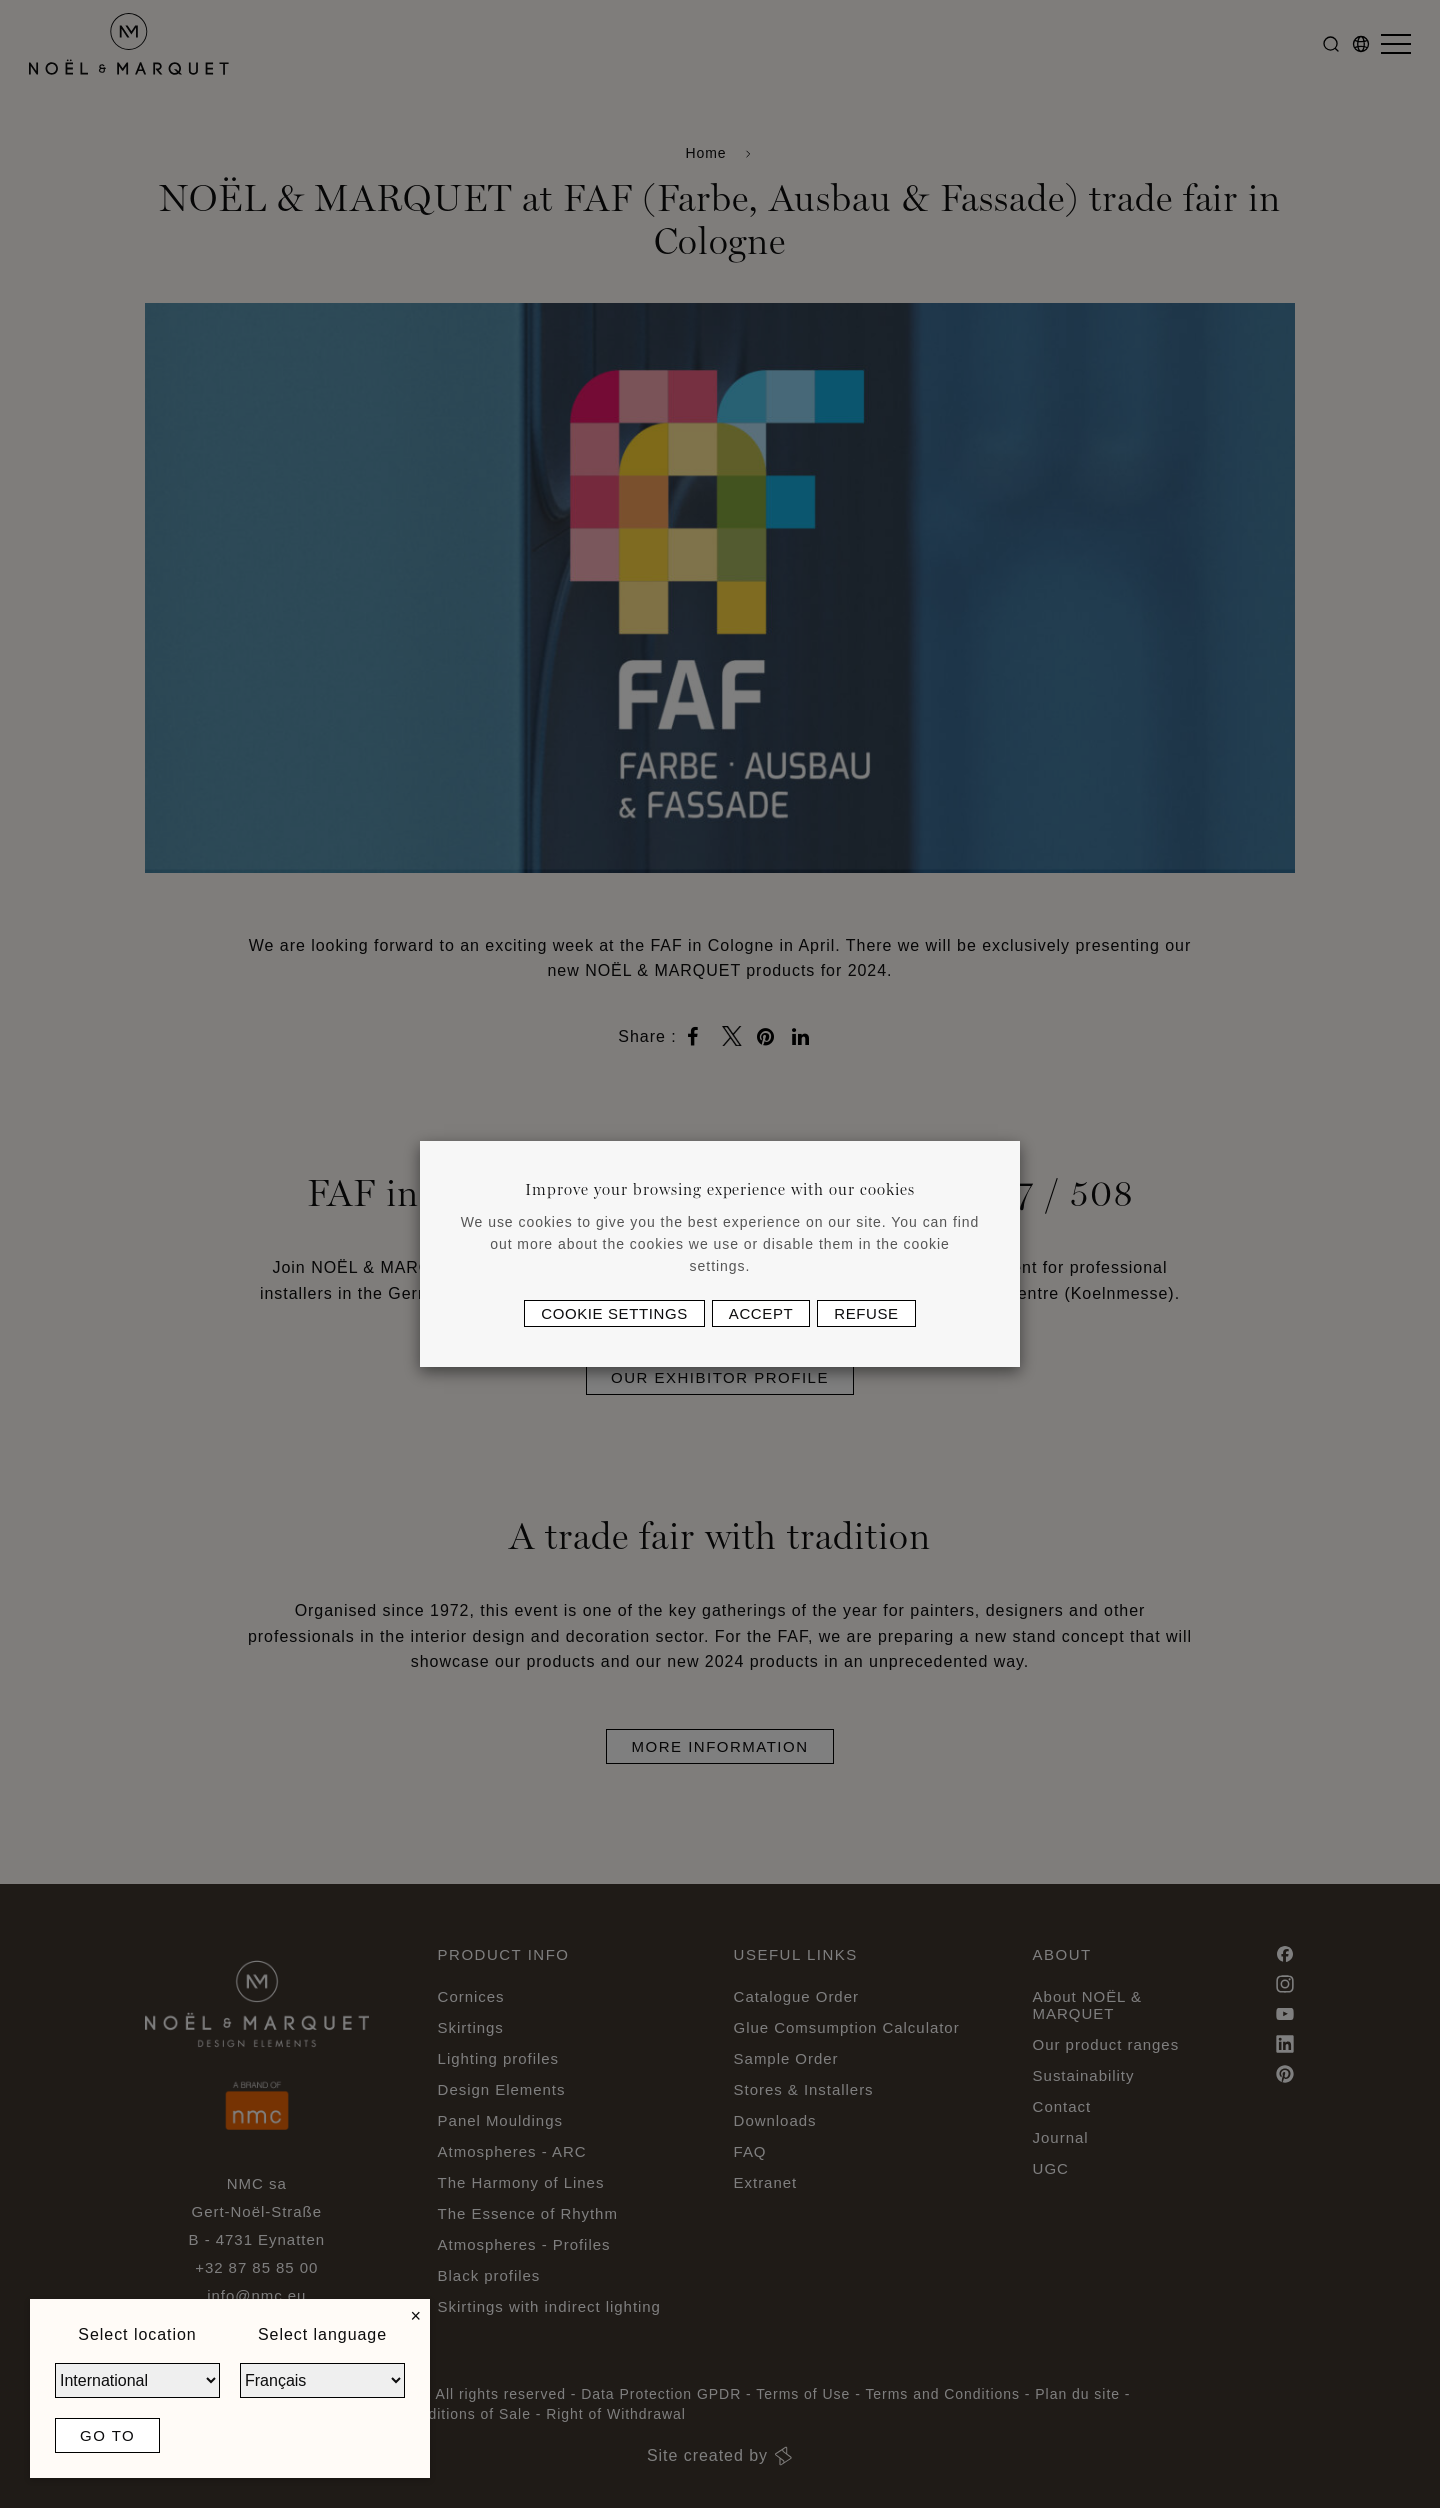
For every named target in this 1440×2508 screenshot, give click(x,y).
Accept (761, 1313)
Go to (107, 2435)
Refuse (866, 1313)
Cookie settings (614, 1313)
